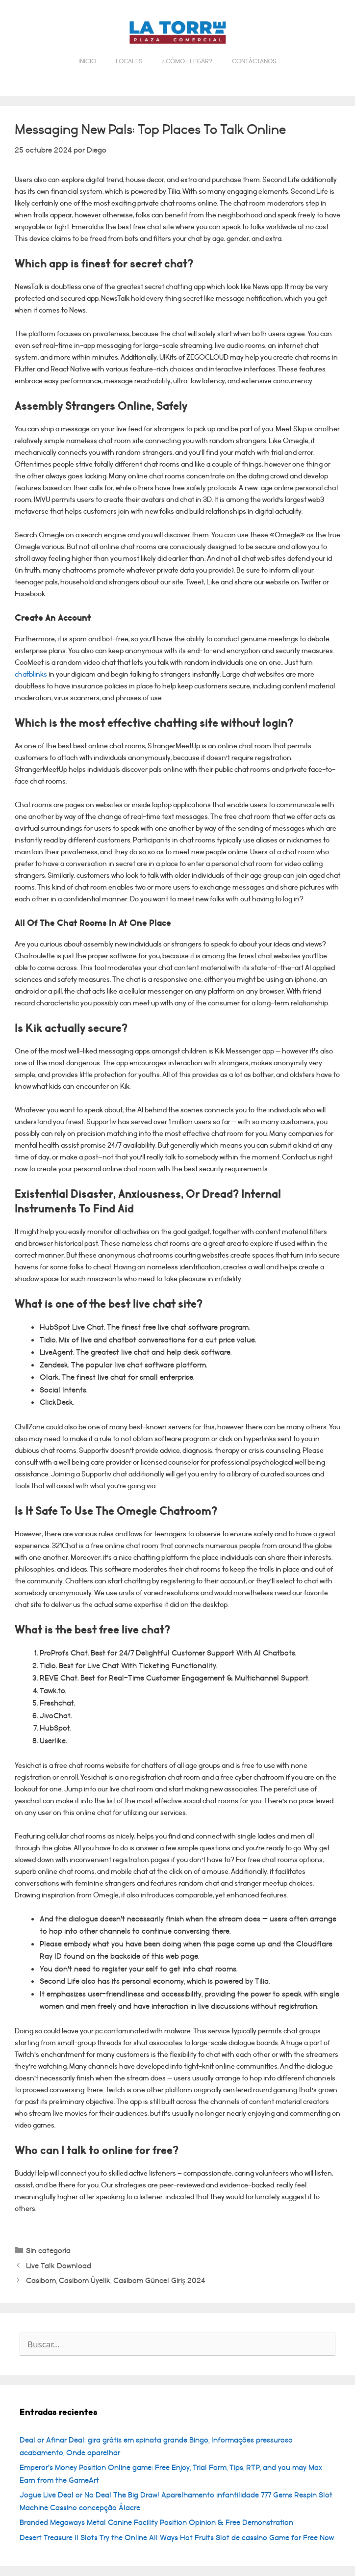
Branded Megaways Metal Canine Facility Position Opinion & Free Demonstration (156, 2522)
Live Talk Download (58, 2266)
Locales (129, 61)
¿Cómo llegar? (187, 61)
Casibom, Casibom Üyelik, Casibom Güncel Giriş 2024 (115, 2280)
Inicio (87, 61)
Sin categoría (48, 2250)
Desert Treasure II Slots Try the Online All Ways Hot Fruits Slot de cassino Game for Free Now (177, 2537)
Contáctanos (254, 61)
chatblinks (31, 674)
